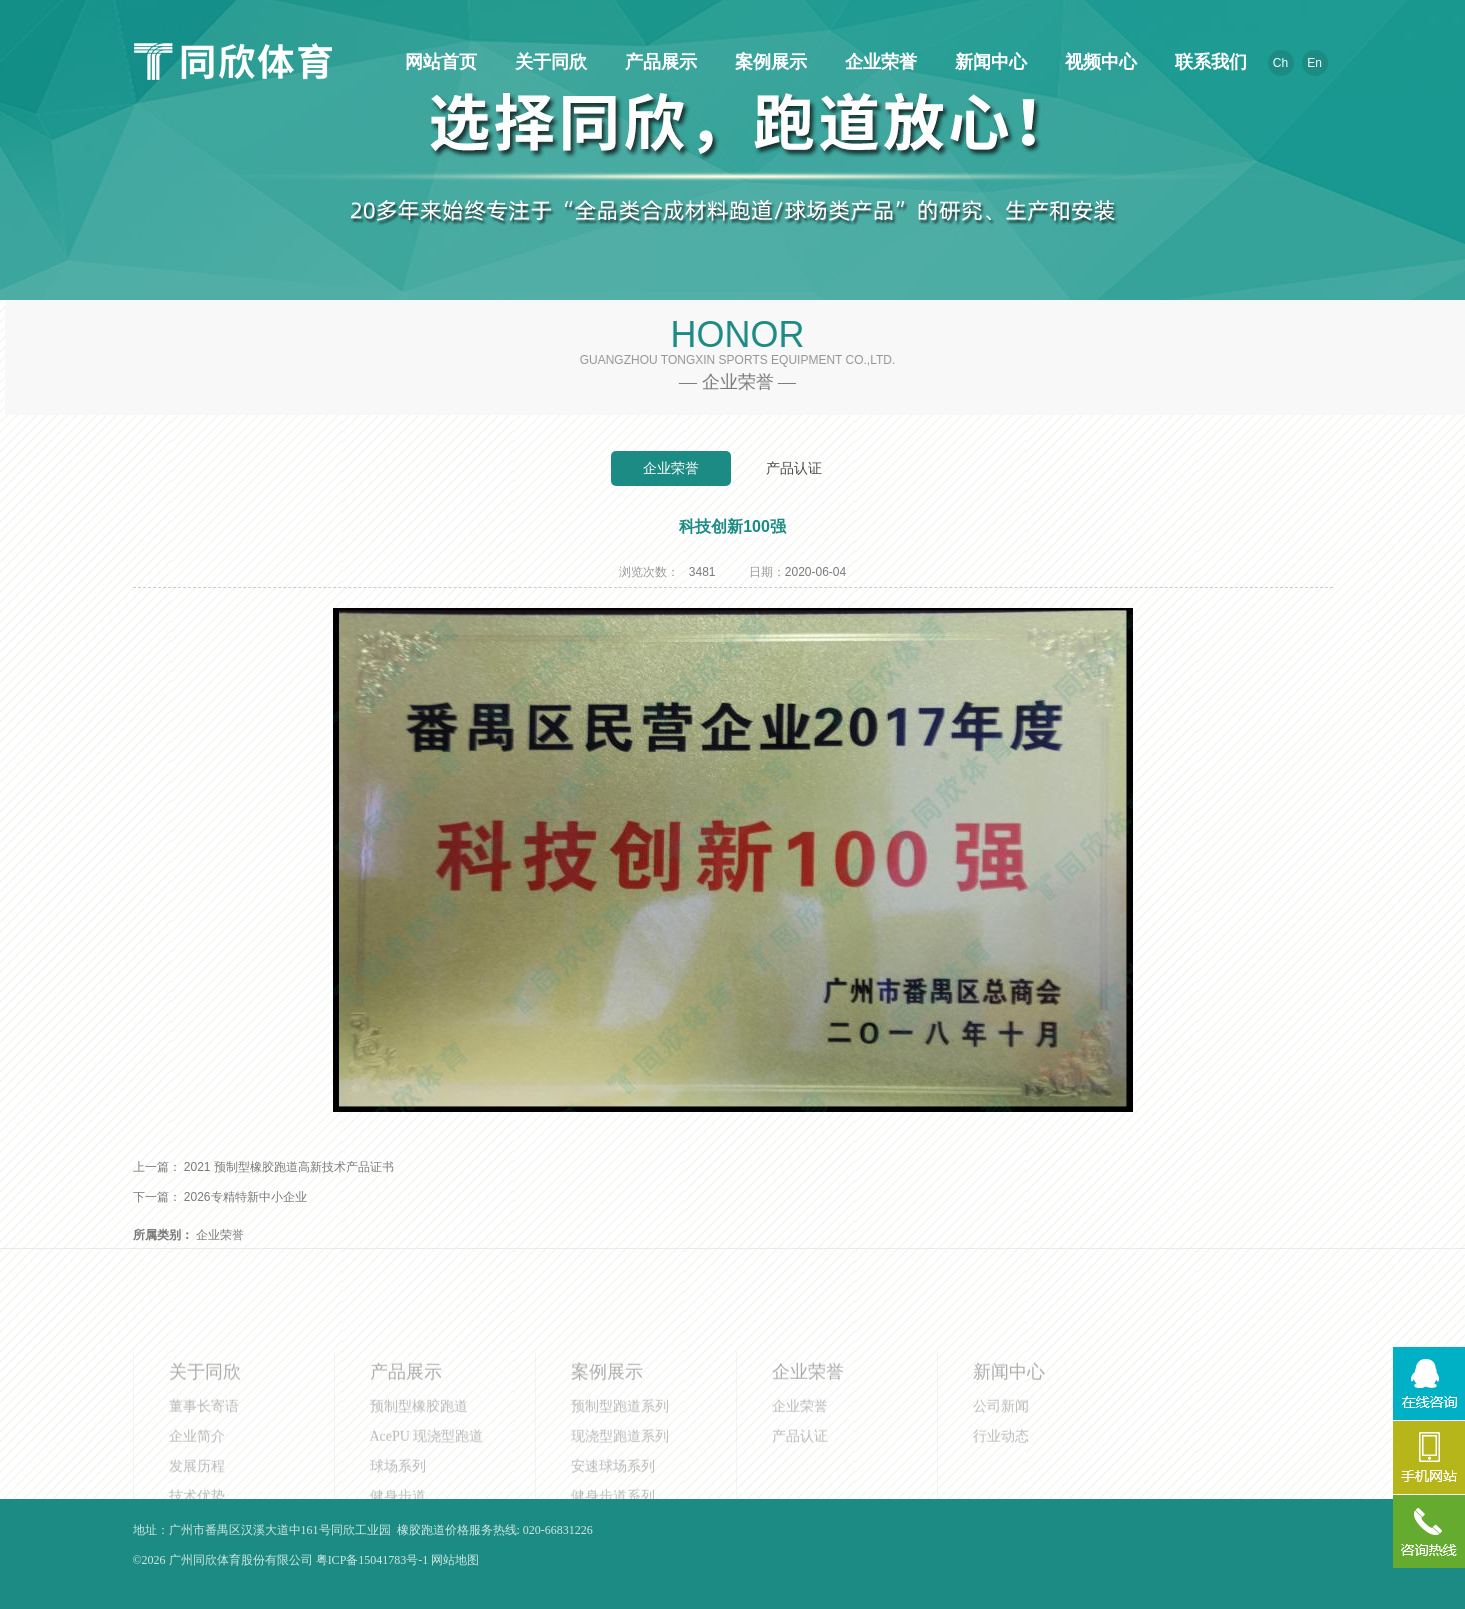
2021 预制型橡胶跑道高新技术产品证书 (289, 1167)
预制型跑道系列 (620, 1443)
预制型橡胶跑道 (419, 1443)
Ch (1280, 63)
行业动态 (1001, 1473)
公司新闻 (1001, 1443)
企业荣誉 (878, 62)
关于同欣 (548, 62)
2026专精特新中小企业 (245, 1197)
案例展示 (768, 62)
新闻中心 (988, 62)
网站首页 (438, 62)
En (1314, 63)
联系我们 (1208, 62)
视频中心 (1098, 62)
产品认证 (794, 468)
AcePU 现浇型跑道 (427, 1473)
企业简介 (197, 1473)
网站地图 (455, 1560)
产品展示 (658, 62)
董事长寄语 (204, 1443)
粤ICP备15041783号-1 (372, 1560)
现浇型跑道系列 (620, 1473)
